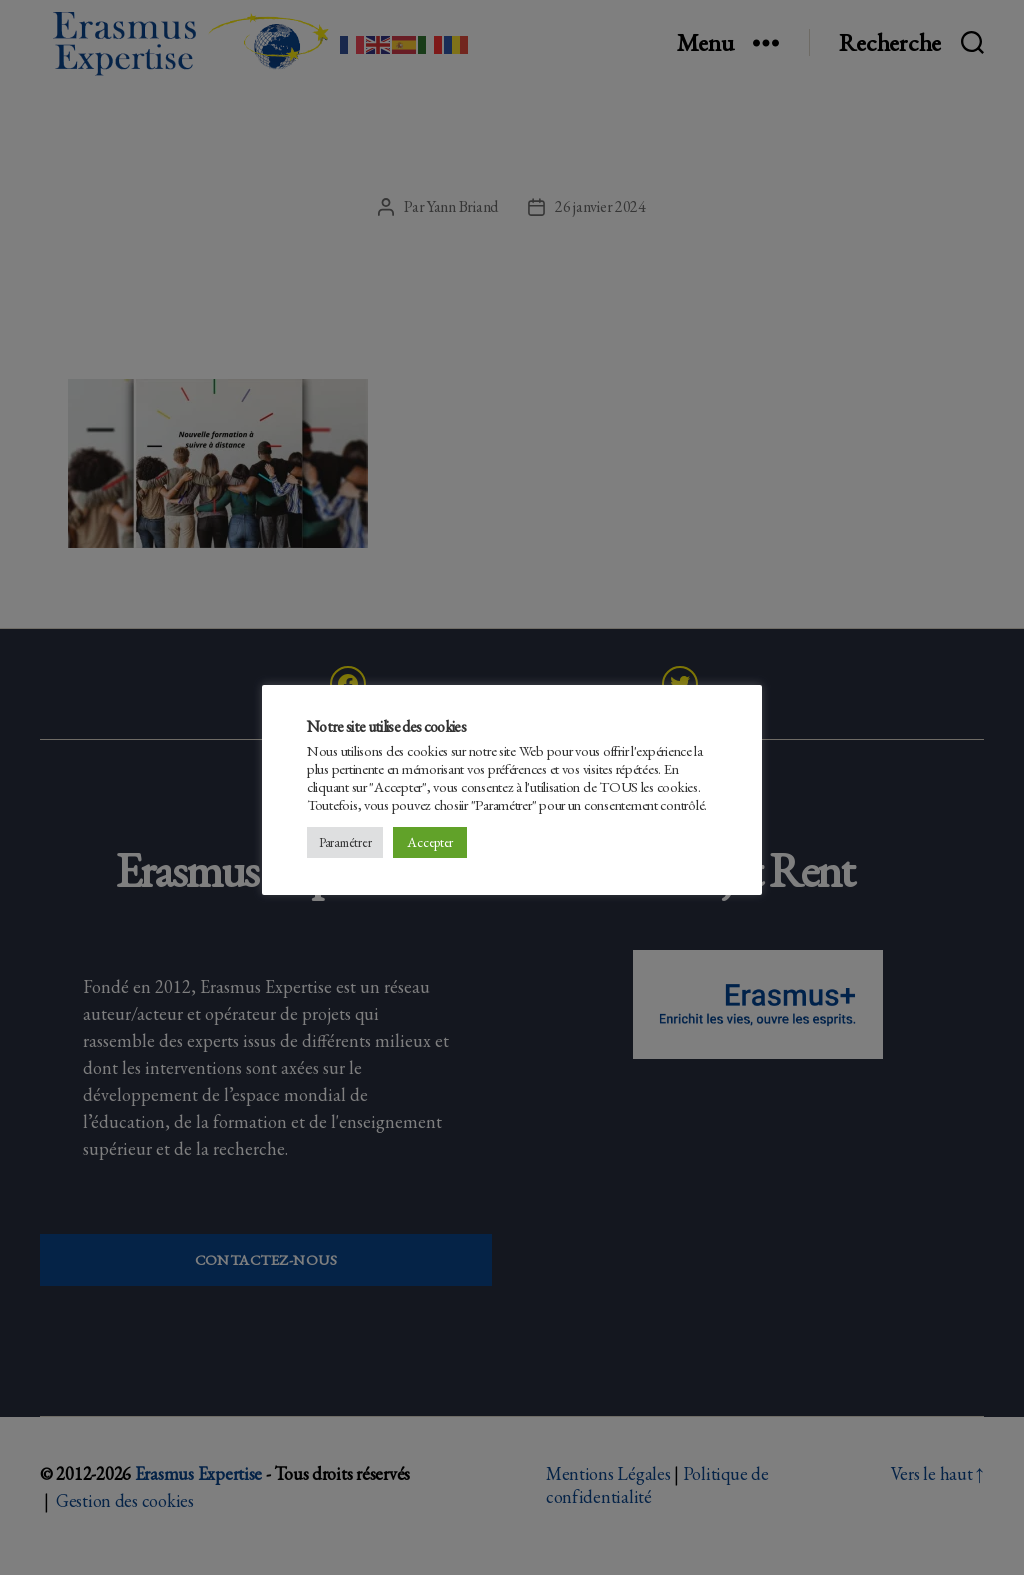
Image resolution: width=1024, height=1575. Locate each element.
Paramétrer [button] (345, 842)
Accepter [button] (430, 842)
